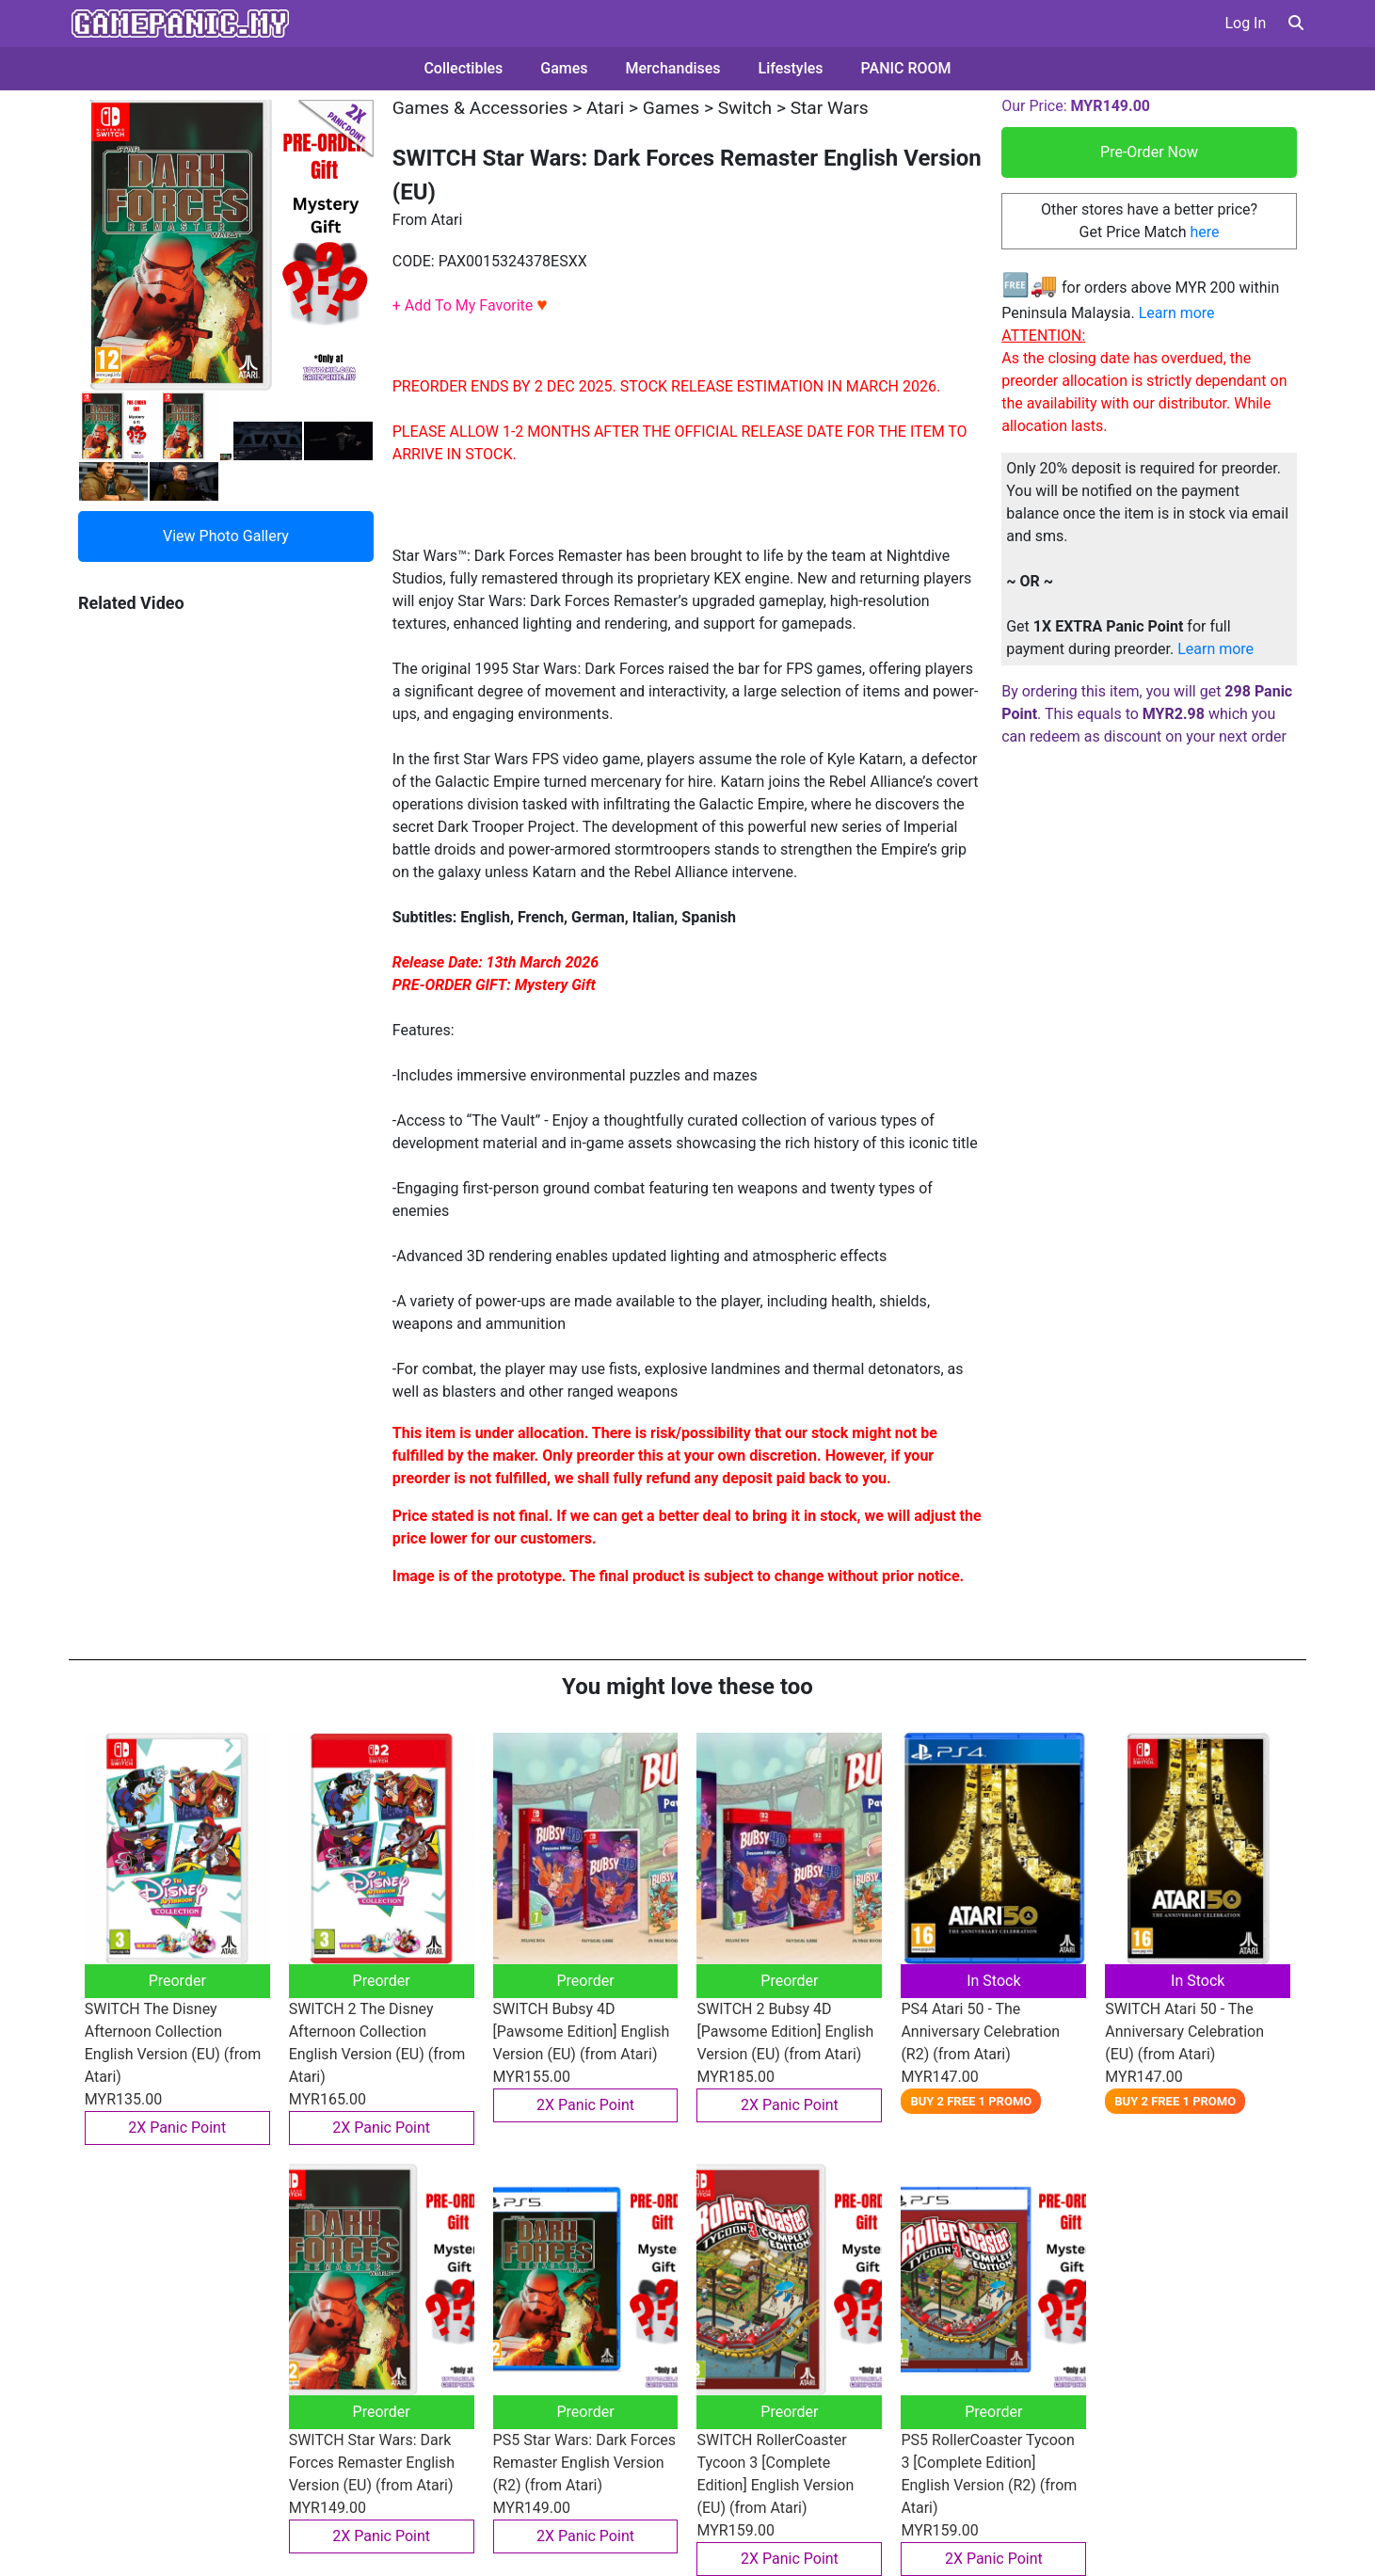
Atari (605, 108)
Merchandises (673, 68)
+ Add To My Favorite (470, 305)
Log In (1245, 23)
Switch (745, 108)
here (1204, 232)
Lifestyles (791, 68)
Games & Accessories (480, 108)
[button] (1295, 23)
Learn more (1177, 313)
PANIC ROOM (906, 68)
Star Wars (830, 108)
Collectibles (463, 68)
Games (563, 68)
